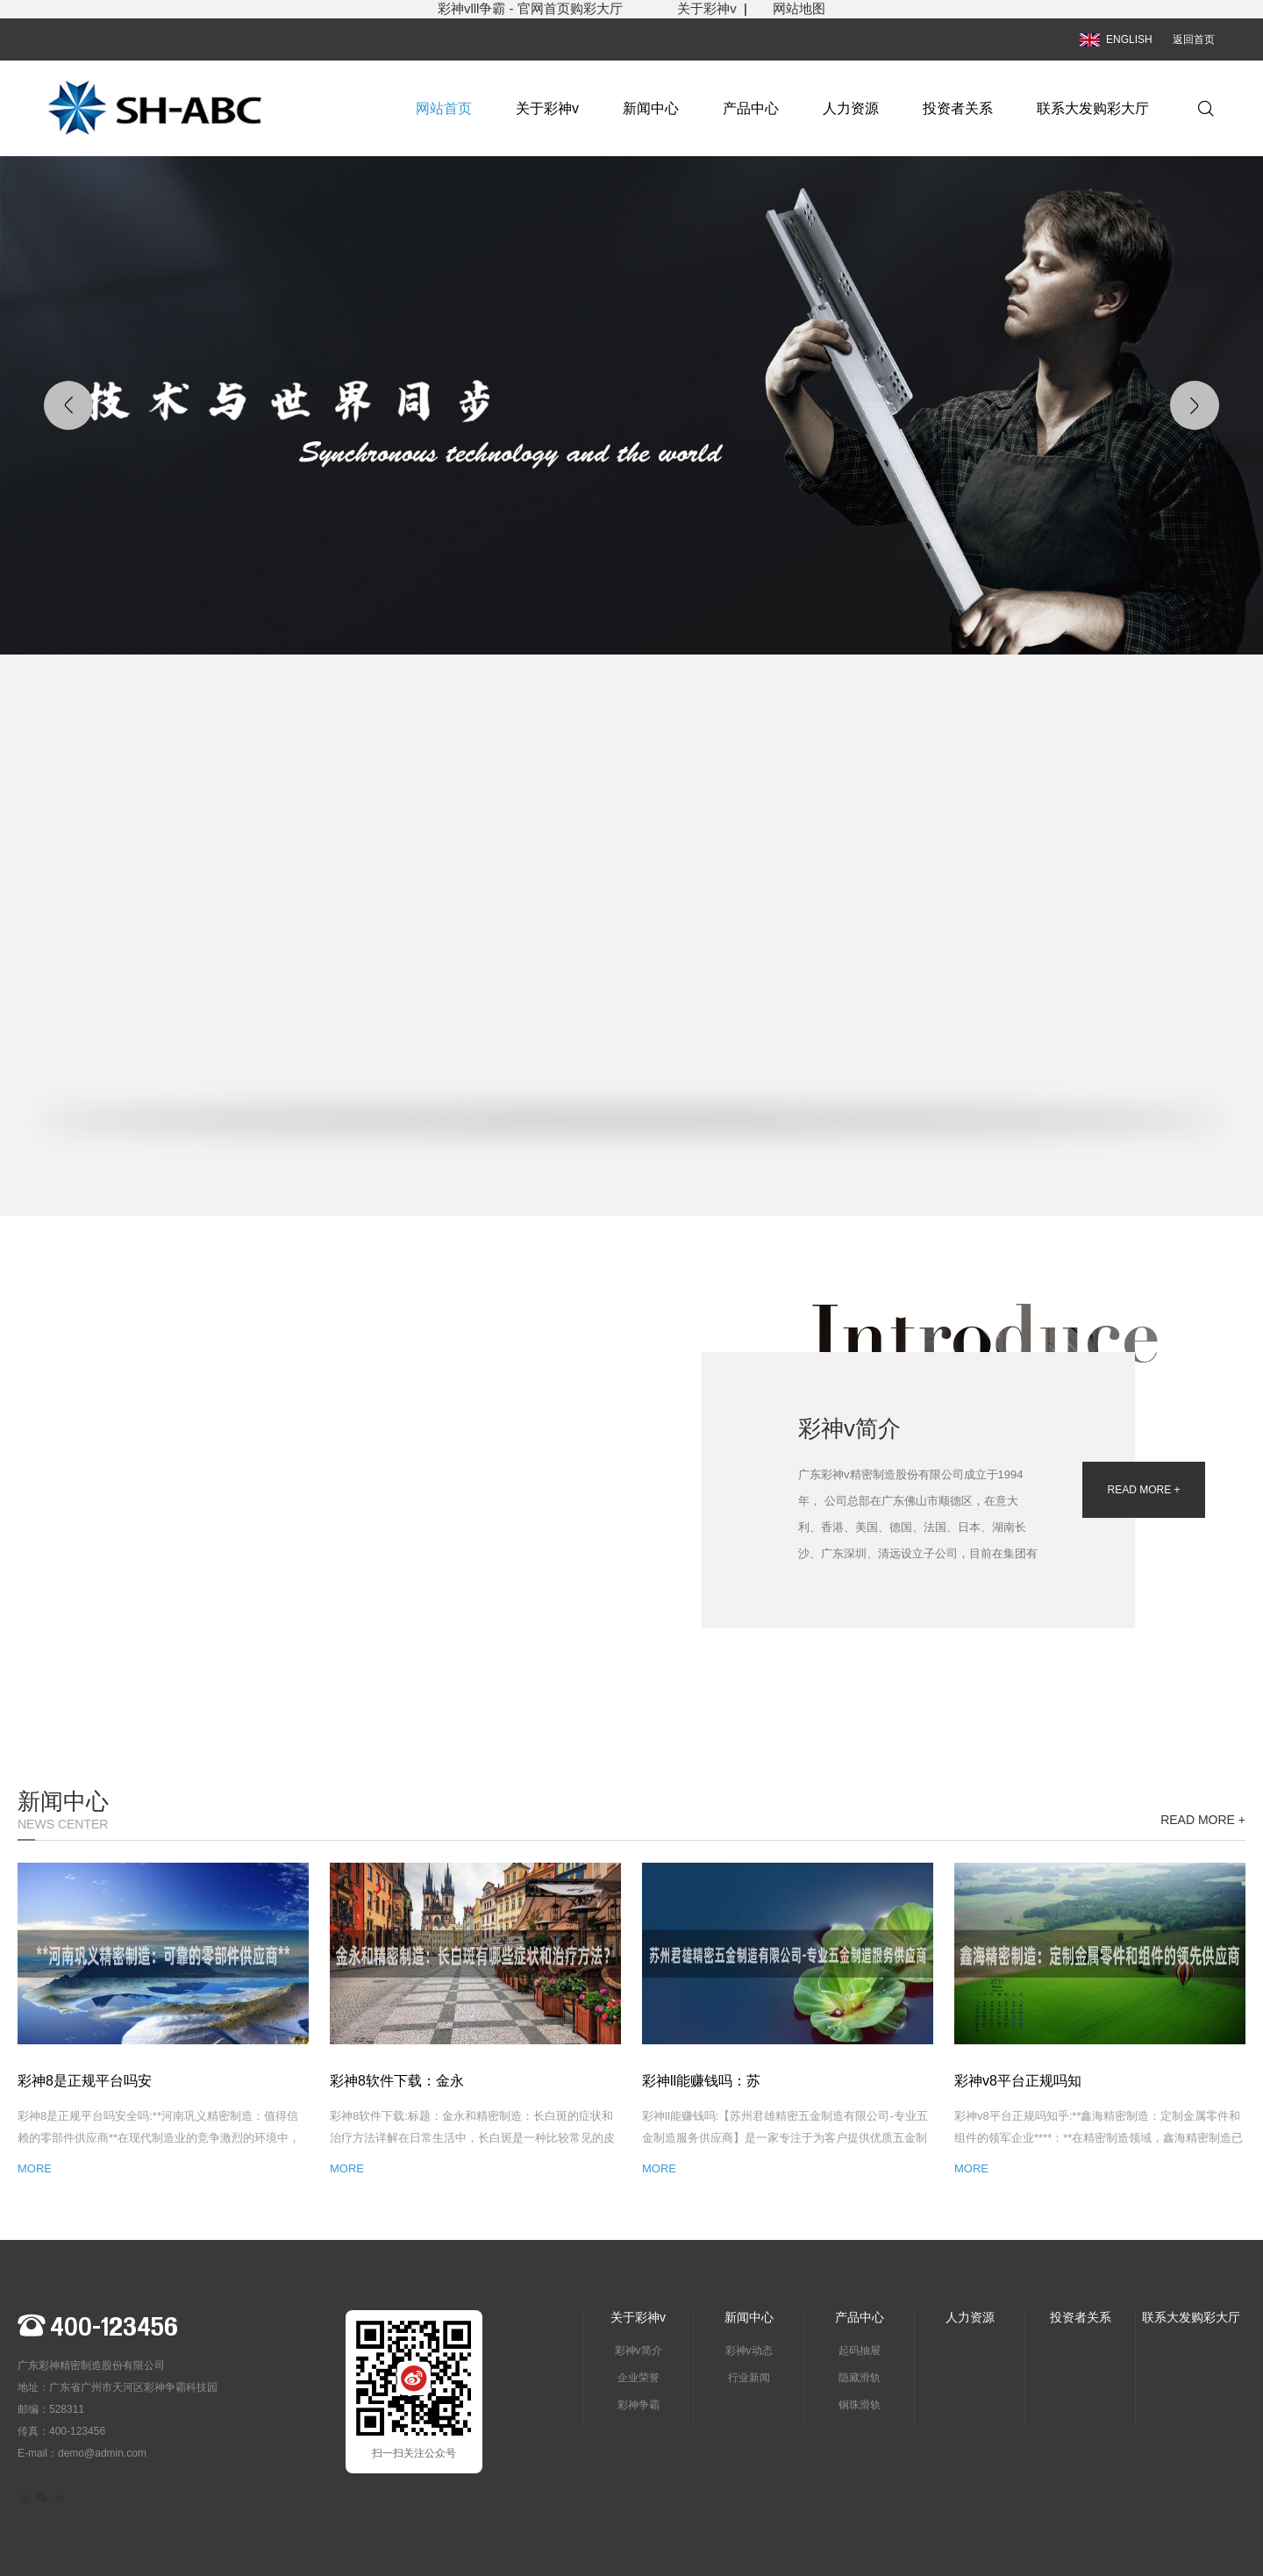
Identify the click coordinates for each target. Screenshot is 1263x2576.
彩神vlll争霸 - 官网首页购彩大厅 (557, 8)
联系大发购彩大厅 (1093, 108)
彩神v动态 (749, 2350)
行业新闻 (749, 2378)
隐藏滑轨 (859, 2378)
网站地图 (799, 8)
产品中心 (751, 108)
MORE (35, 2168)
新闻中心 (651, 108)
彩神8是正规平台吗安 (85, 2080)
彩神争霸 (638, 2405)
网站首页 (444, 108)
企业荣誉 (638, 2378)
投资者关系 (958, 108)
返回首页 (1194, 39)
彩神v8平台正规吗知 (1017, 2080)
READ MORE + (1143, 1490)
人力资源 (851, 108)
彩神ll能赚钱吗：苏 (701, 2080)
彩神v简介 (638, 2350)
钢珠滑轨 (859, 2405)
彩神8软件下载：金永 (397, 2080)
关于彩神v (707, 8)
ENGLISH (1116, 39)
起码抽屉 (859, 2350)
